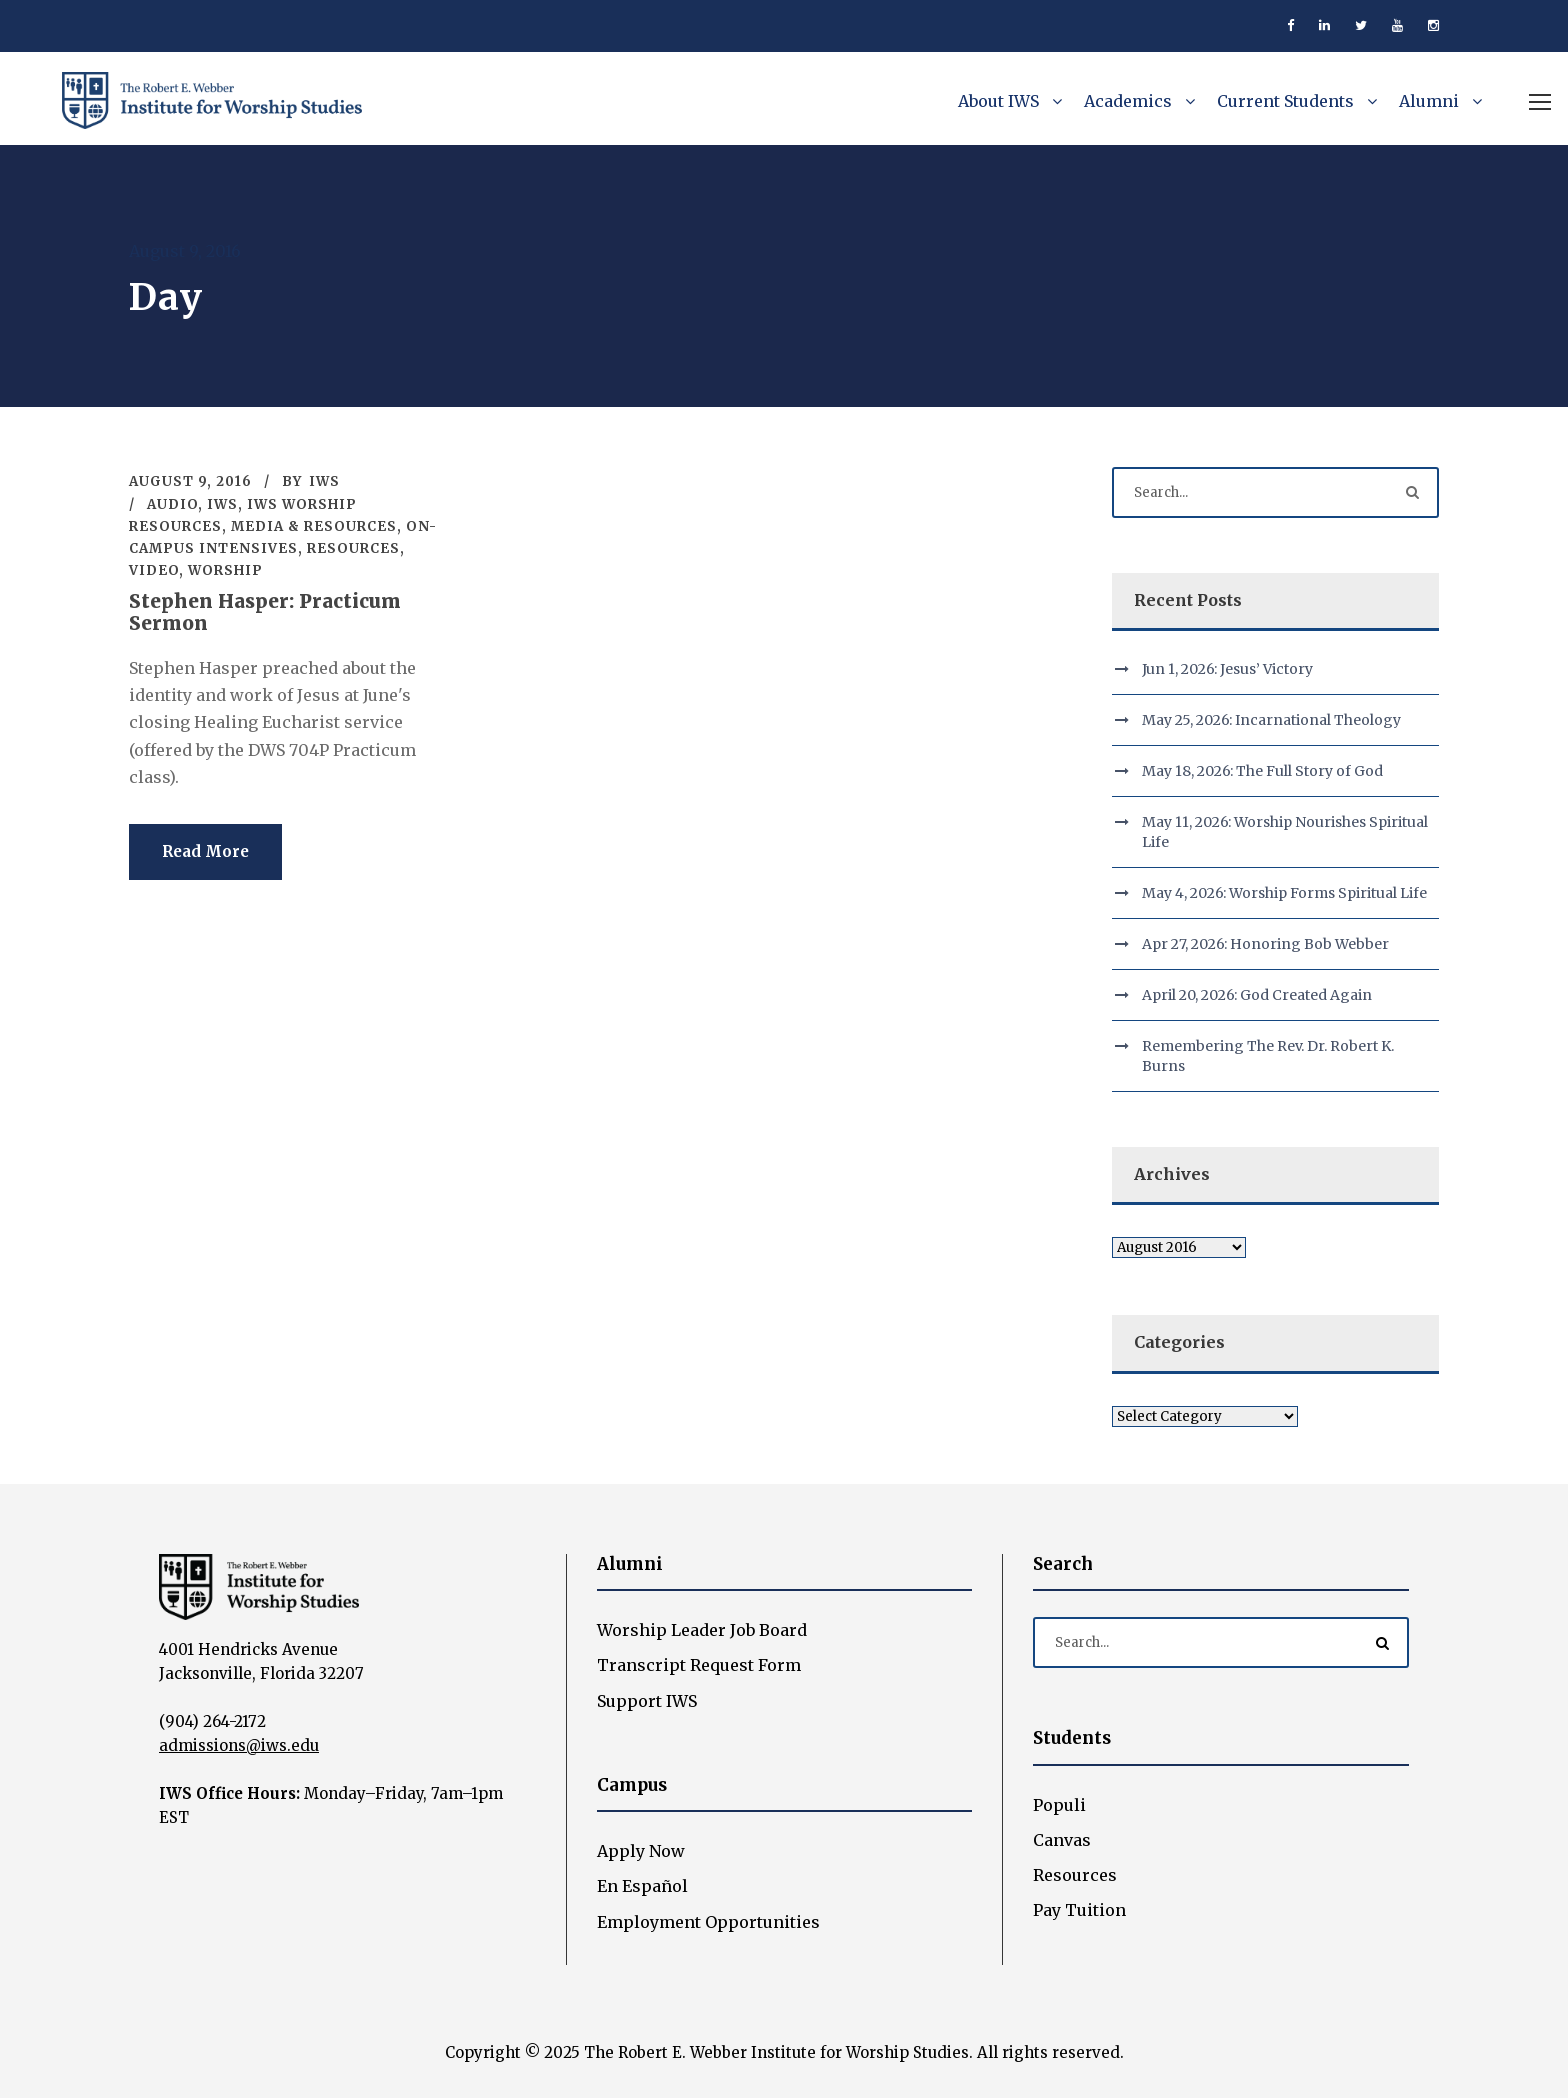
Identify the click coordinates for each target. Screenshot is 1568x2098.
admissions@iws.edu (239, 1745)
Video (154, 570)
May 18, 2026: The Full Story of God (1262, 771)
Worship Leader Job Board (702, 1630)
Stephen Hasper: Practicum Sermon (265, 612)
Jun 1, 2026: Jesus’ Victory (1227, 669)
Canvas (1062, 1840)
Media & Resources (314, 526)
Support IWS (647, 1701)
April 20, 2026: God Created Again (1257, 995)
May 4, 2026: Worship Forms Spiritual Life (1284, 893)
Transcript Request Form (699, 1665)
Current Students (1285, 101)
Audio (172, 504)
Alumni (1429, 101)
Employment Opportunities (708, 1922)
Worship (225, 570)
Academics (1128, 101)
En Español (642, 1886)
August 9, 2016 (190, 481)
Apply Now (641, 1851)
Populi (1059, 1805)
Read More (205, 851)
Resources (353, 548)
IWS (324, 481)
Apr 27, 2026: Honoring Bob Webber (1265, 944)
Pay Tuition (1079, 1910)
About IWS (998, 101)
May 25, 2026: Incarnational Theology (1271, 720)
